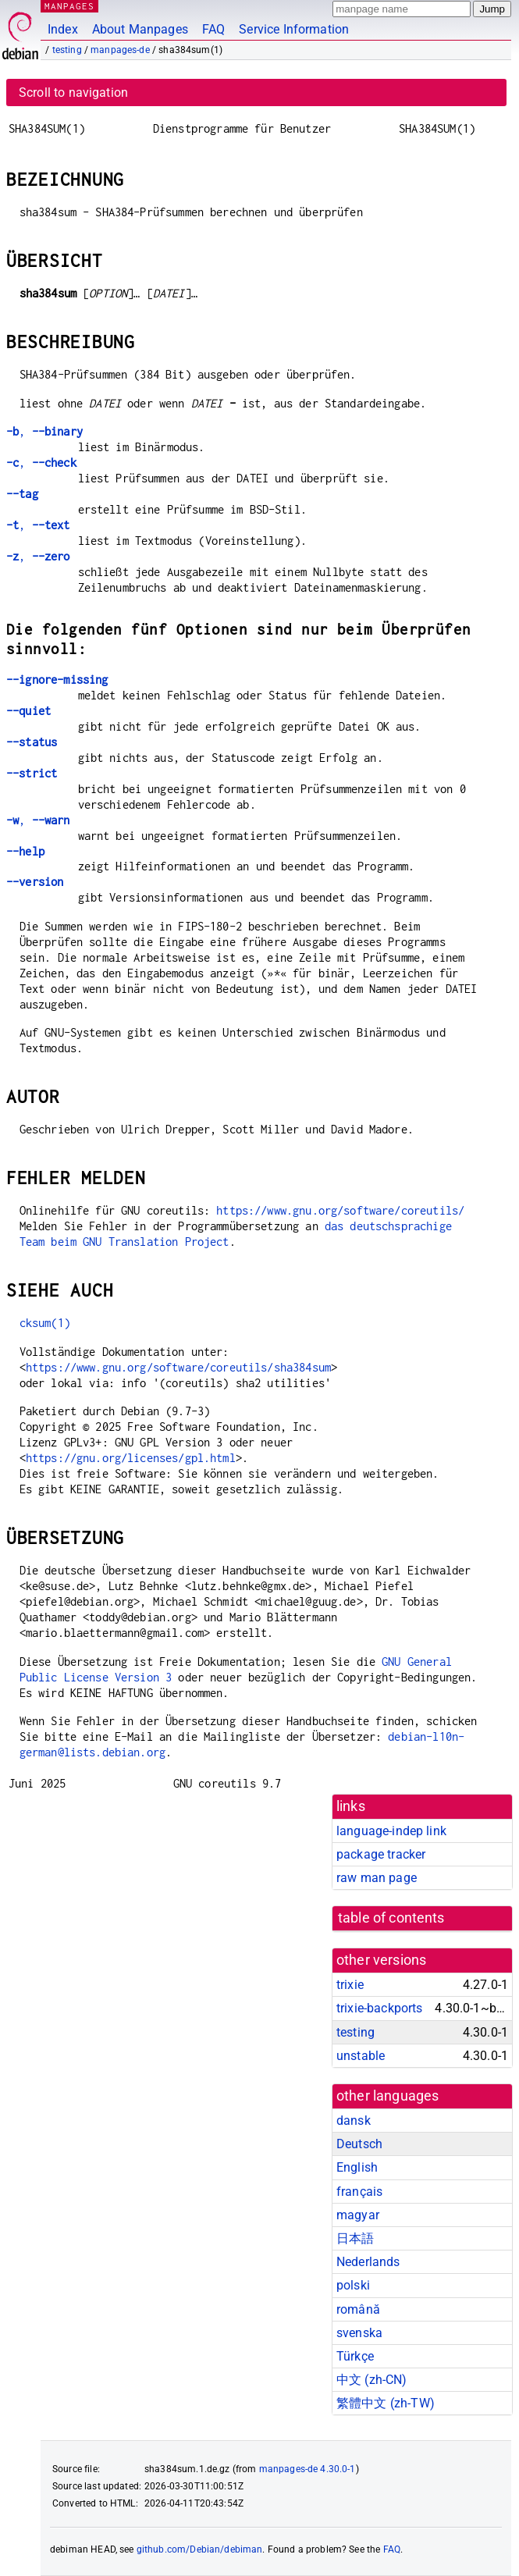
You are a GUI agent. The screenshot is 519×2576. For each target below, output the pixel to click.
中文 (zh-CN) (371, 2379)
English (357, 2167)
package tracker (380, 1854)
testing (67, 49)
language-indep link (391, 1830)
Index (63, 29)
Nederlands (368, 2261)
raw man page (376, 1877)
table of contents (391, 1918)
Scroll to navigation (73, 92)
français (359, 2191)
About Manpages (140, 29)
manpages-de (120, 49)
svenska (359, 2332)
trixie (350, 1984)
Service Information (294, 29)
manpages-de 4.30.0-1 (307, 2469)
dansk (353, 2120)
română (358, 2309)
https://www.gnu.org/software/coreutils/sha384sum (178, 1367)
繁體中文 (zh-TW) (385, 2403)
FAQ (213, 29)
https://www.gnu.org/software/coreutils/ (340, 1210)
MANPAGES (69, 6)
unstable (360, 2055)
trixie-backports (379, 2008)
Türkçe (355, 2356)
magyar (357, 2215)
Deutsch (359, 2144)
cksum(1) (45, 1322)
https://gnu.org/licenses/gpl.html (131, 1457)
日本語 (355, 2238)
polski (353, 2285)
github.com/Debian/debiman (200, 2549)
